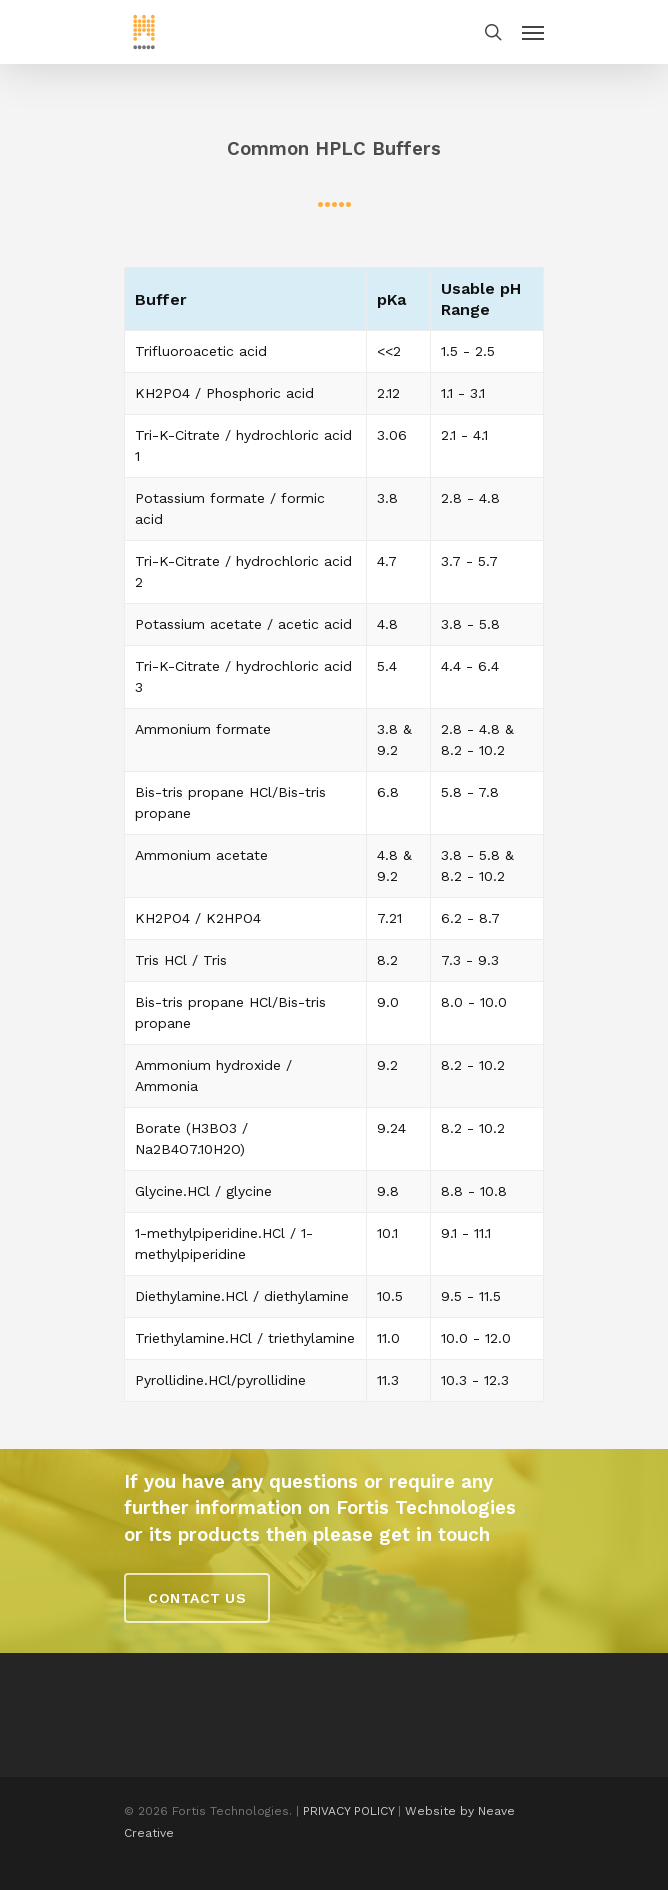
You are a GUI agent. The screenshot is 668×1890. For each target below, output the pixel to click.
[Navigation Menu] (533, 32)
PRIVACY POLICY (348, 1811)
